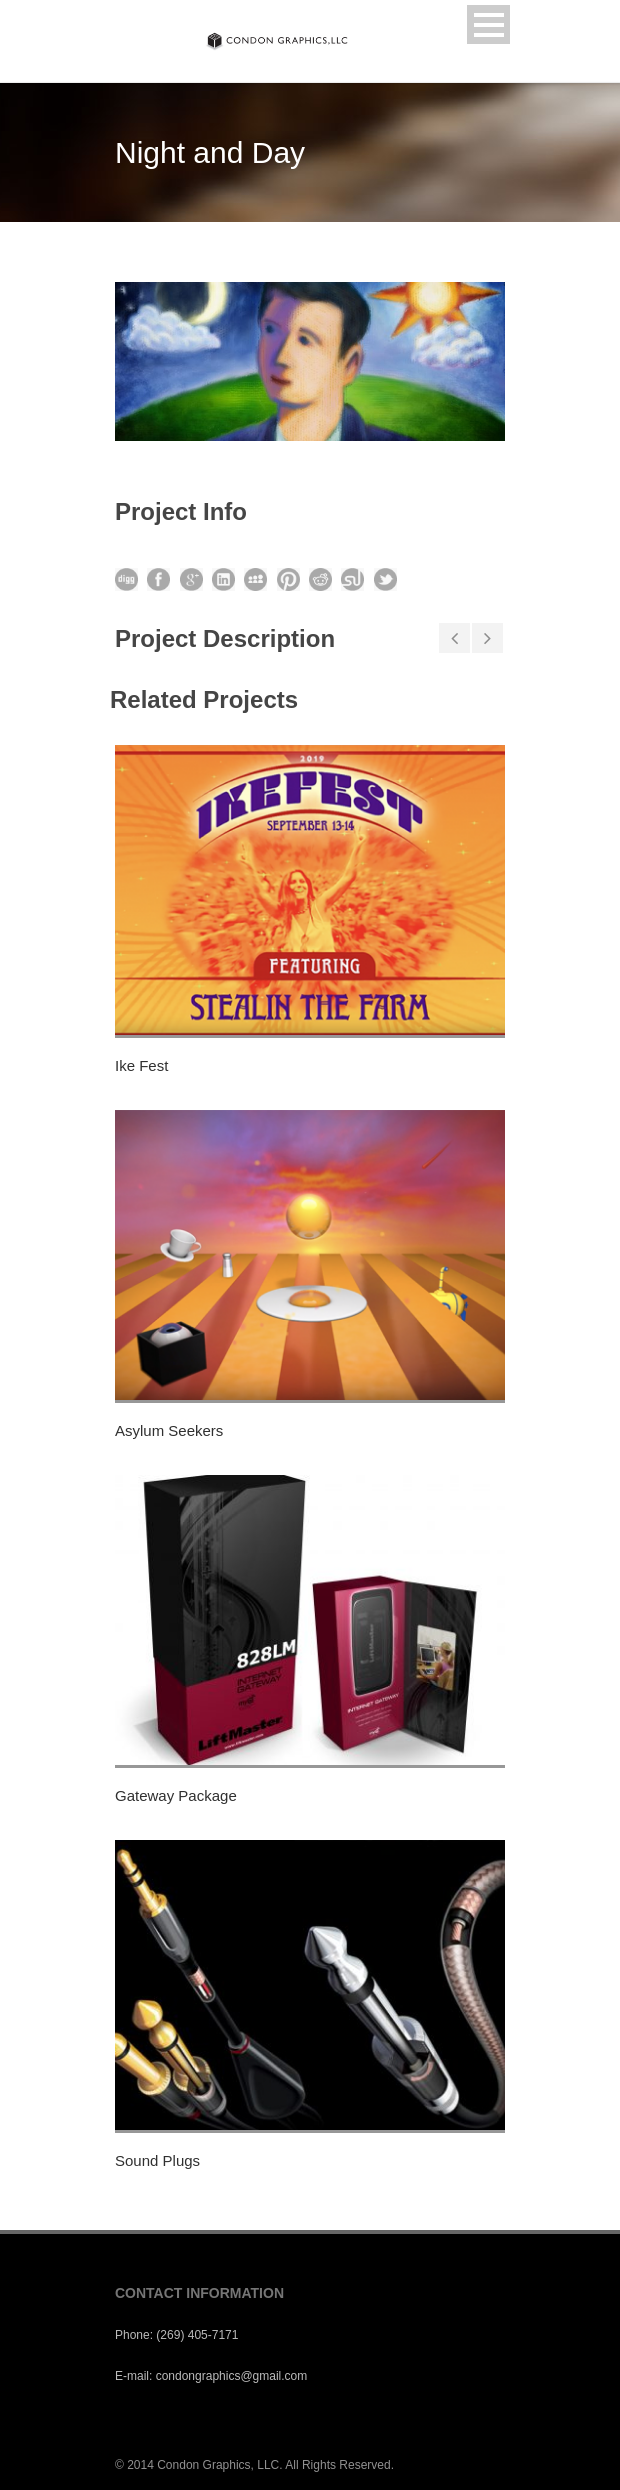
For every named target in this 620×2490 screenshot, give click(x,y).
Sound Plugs (157, 2160)
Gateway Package (176, 1795)
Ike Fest (141, 1065)
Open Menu (488, 24)
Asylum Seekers (169, 1430)
